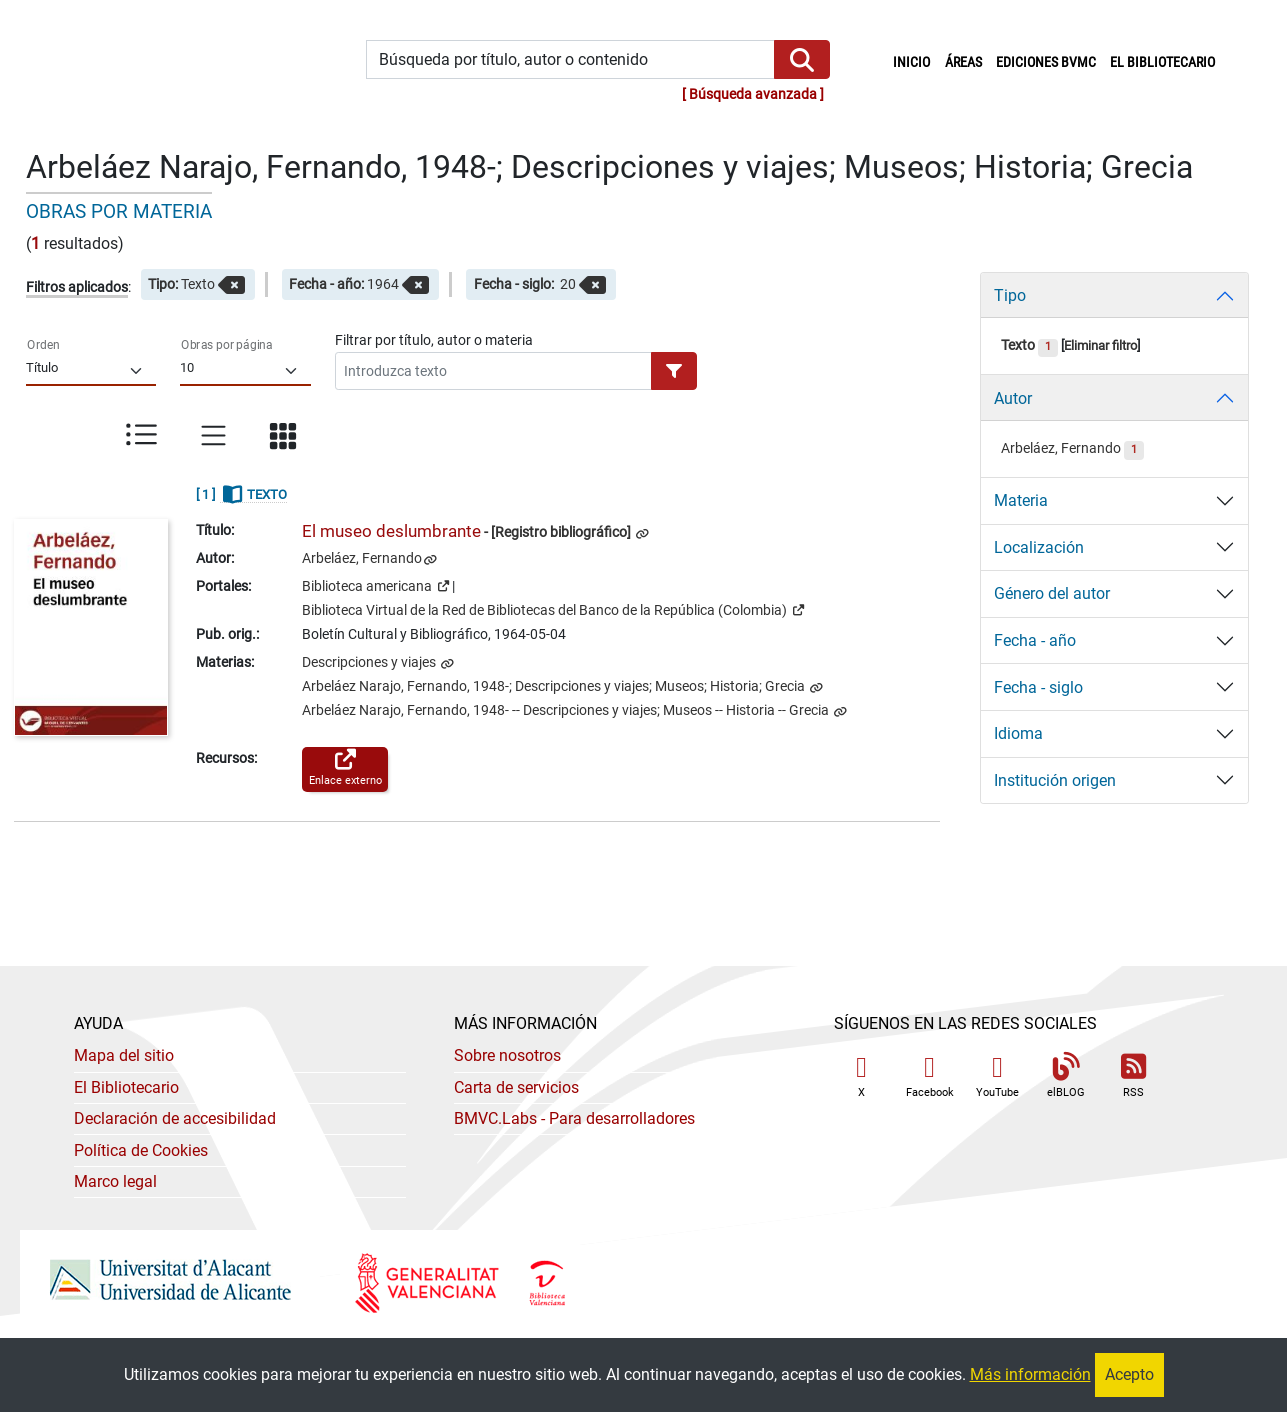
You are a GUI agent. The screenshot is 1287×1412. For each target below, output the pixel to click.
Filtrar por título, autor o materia (434, 340)
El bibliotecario (1162, 62)
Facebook (930, 1076)
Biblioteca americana (375, 585)
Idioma (1018, 733)
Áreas (963, 62)
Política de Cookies (141, 1150)
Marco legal (115, 1181)
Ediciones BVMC (1046, 62)
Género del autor (1052, 593)
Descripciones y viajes (370, 662)
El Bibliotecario (126, 1087)
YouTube (997, 1076)
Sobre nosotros (507, 1055)
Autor (1013, 398)
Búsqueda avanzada (753, 94)
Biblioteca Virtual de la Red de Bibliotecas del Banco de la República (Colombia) (553, 609)
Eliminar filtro (1100, 345)
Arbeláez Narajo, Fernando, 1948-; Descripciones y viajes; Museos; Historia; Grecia (555, 686)
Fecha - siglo (1038, 687)
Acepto (1129, 1374)
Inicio (915, 61)
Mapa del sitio (124, 1055)
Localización (1039, 547)
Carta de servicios (516, 1087)
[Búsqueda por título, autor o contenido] (570, 59)
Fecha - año (1035, 640)
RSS (1134, 1076)
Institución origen (1055, 780)
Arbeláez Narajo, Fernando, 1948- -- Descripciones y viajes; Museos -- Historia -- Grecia (567, 710)
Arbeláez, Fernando (362, 558)
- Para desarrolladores (574, 1118)
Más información (1030, 1374)
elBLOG (1066, 1076)
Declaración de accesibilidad (175, 1118)
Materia (1021, 500)
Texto (1029, 345)
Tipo (1010, 295)
